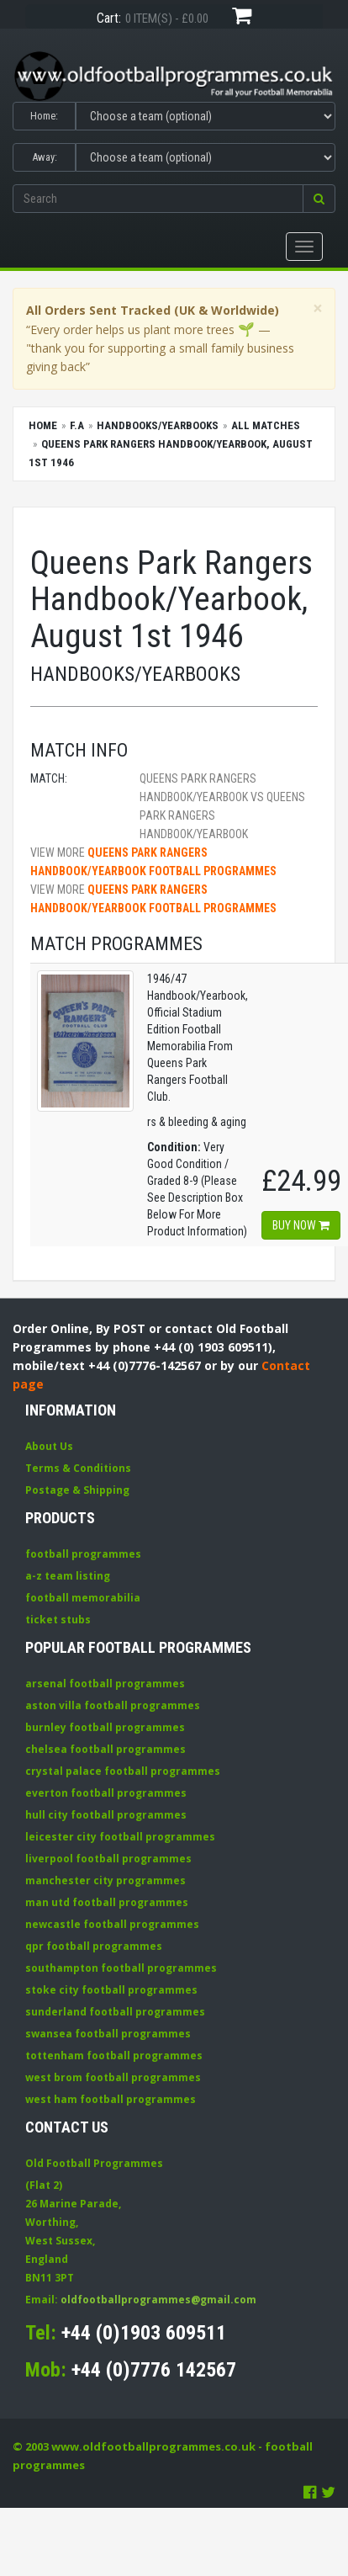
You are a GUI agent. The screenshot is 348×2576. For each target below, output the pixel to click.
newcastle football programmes (112, 1924)
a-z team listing (67, 1576)
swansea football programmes (108, 2033)
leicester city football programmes (120, 1837)
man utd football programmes (106, 1902)
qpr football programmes (93, 1946)
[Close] (318, 308)
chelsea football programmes (105, 1749)
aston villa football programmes (112, 1705)
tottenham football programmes (114, 2055)
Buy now (301, 1225)
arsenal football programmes (105, 1683)
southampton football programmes (121, 1968)
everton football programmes (106, 1793)
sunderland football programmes (115, 2012)
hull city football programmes (106, 1815)
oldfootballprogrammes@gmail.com (158, 2299)
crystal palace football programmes (122, 1771)
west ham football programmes (110, 2099)
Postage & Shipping (77, 1490)
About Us (49, 1446)
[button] (319, 198)
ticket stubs (58, 1619)
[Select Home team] (205, 116)
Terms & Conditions (78, 1468)
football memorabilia (82, 1598)
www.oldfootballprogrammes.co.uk (153, 2446)
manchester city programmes (105, 1880)
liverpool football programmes (108, 1858)
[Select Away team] (205, 157)
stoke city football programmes (111, 1990)
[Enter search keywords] (158, 198)
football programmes (83, 1554)
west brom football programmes (113, 2077)
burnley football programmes (105, 1727)
